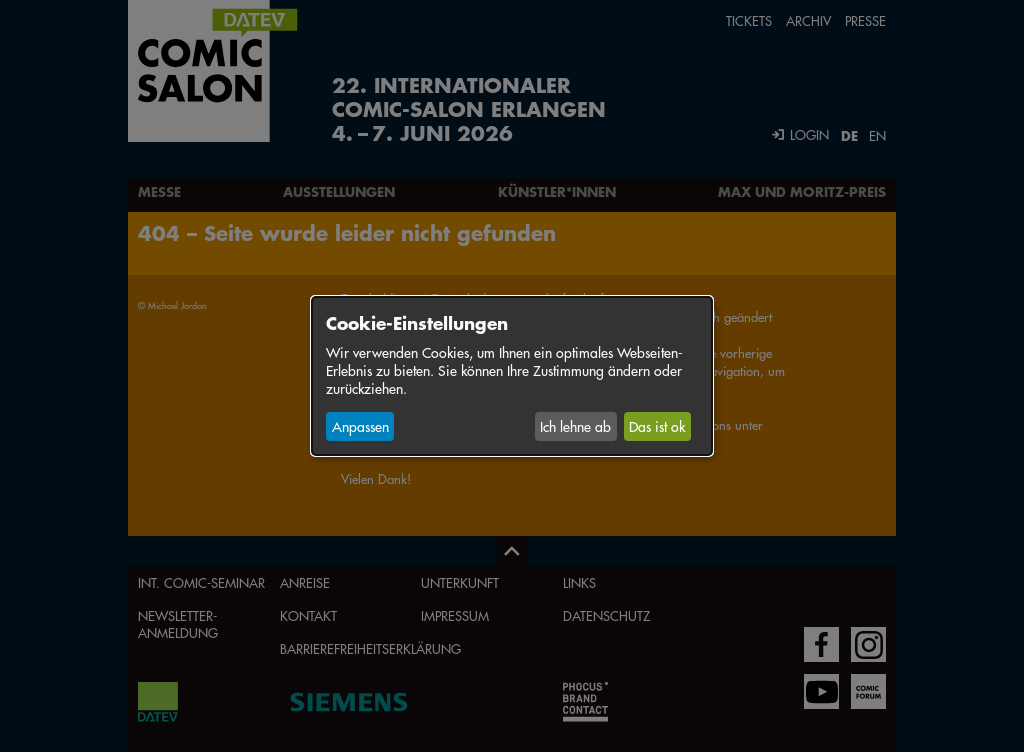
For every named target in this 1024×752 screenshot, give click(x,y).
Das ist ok (657, 426)
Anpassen (360, 426)
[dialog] (512, 376)
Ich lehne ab (575, 426)
